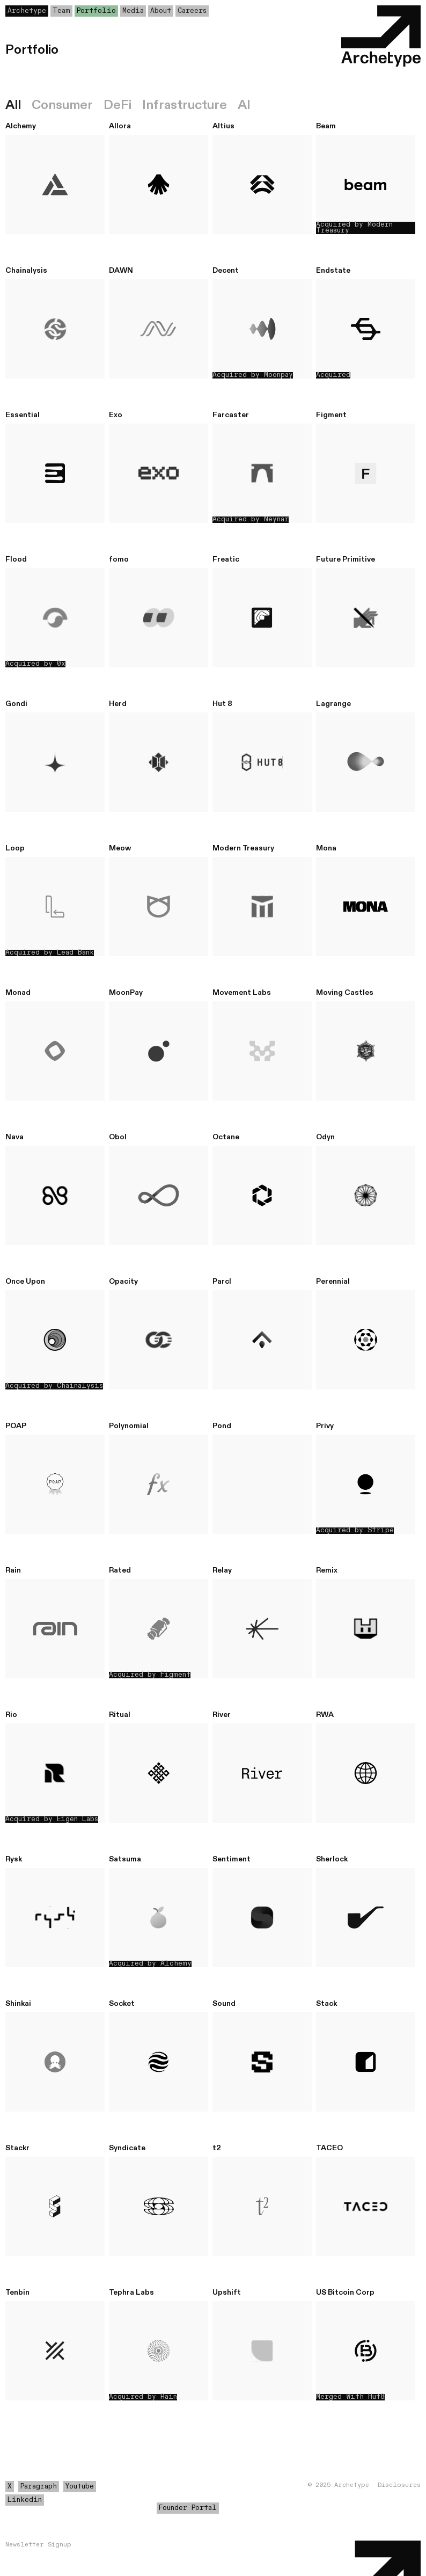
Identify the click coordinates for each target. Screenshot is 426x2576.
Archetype (27, 11)
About (160, 11)
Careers (192, 11)
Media (133, 11)
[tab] (18, 104)
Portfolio (96, 11)
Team (61, 11)
